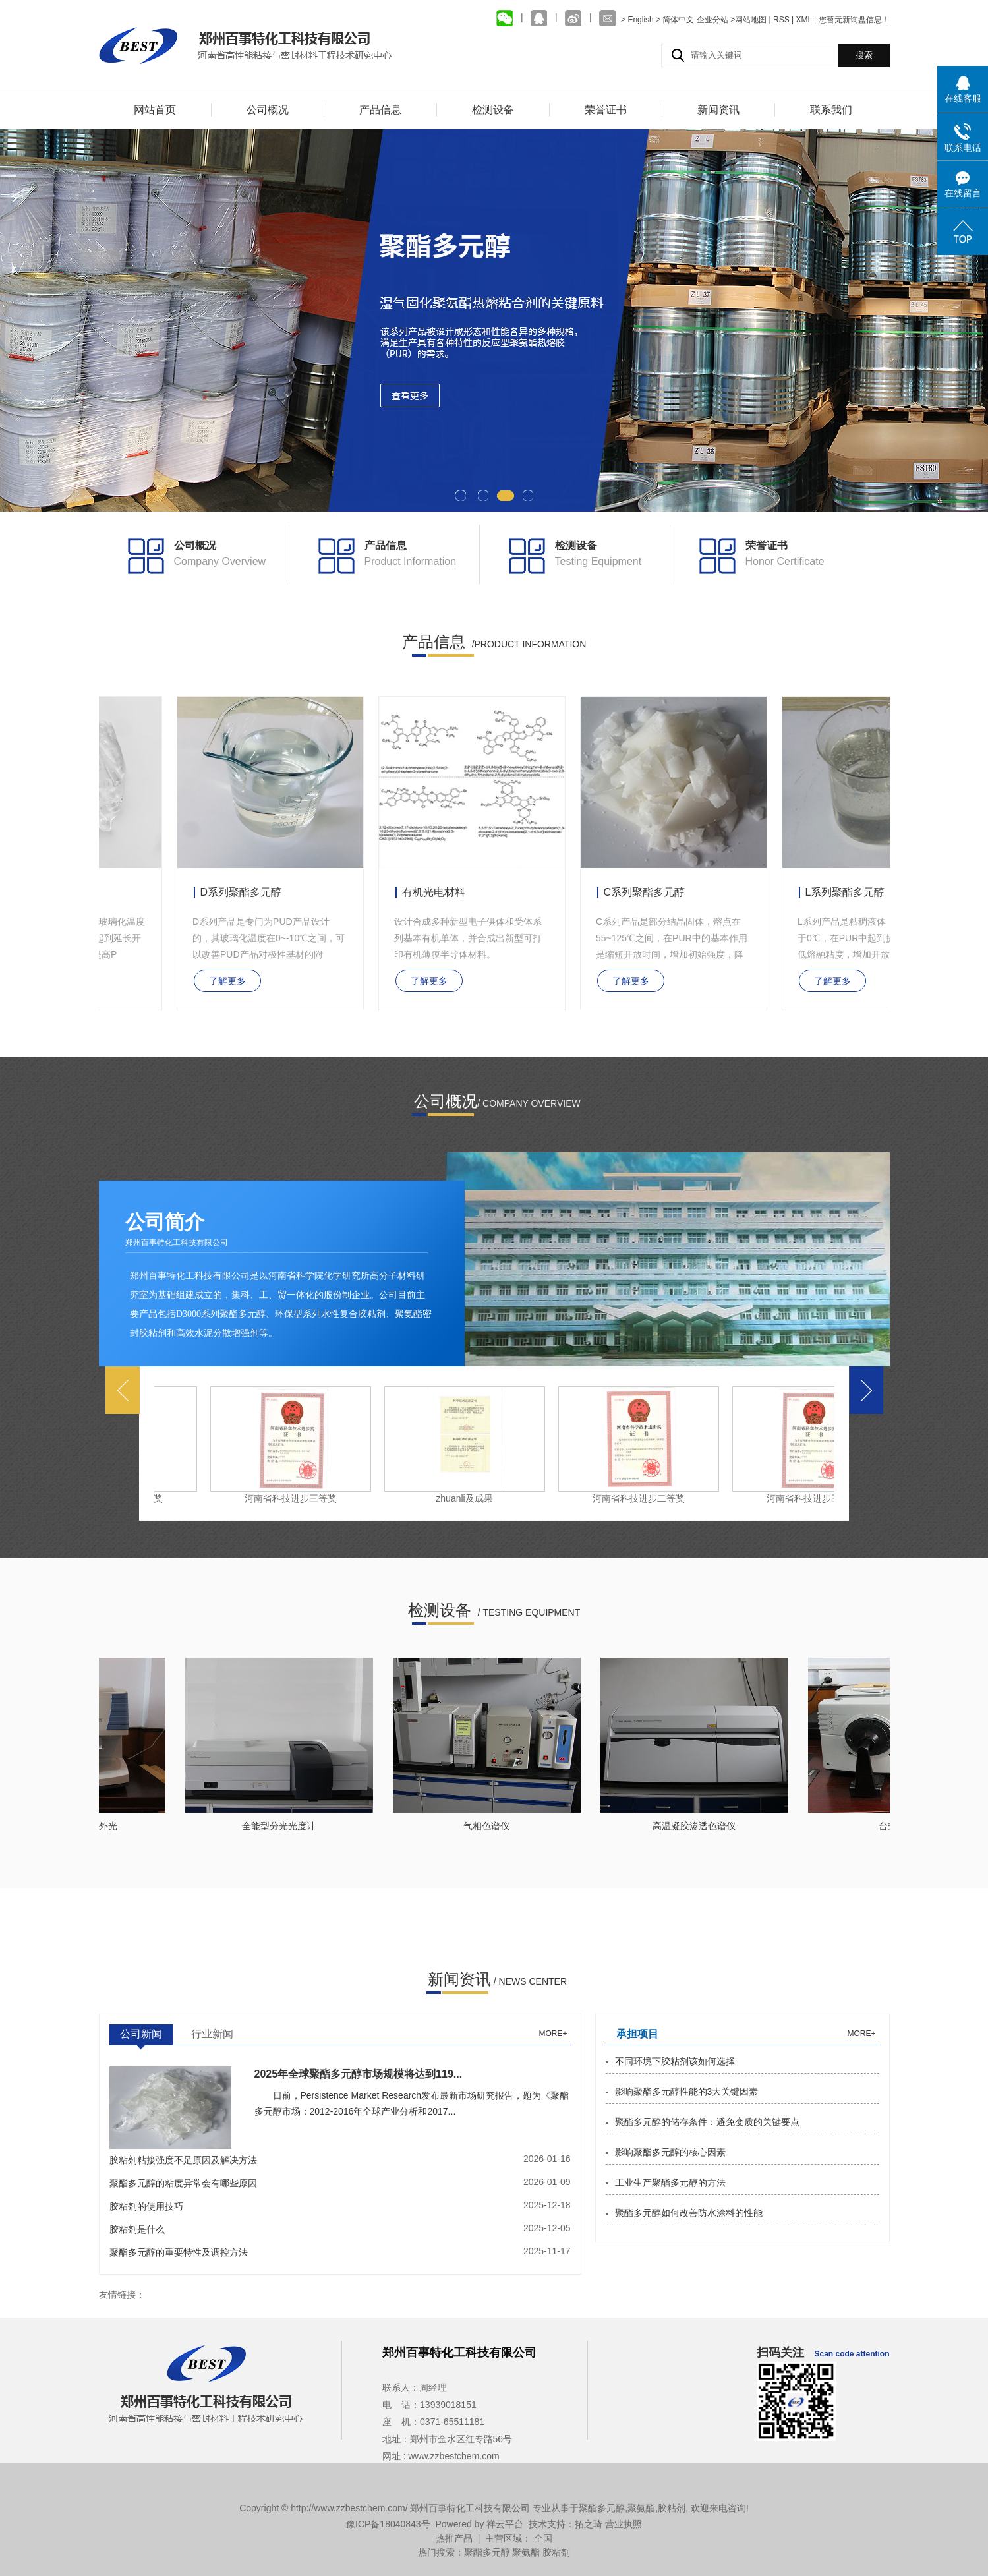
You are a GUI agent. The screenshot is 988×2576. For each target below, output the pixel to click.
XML (803, 19)
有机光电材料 (436, 892)
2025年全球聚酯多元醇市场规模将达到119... (358, 2074)
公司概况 (268, 109)
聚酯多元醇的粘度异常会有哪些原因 (183, 2183)
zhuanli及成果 (466, 1498)
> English (638, 19)
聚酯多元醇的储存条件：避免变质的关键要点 (707, 2122)
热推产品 (454, 2538)
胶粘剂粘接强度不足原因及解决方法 (183, 2160)
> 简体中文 (675, 19)
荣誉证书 (606, 109)
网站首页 (155, 109)
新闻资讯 (718, 109)
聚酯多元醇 (602, 2508)
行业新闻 (212, 2033)
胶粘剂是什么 (137, 2229)
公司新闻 (141, 2033)
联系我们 (831, 109)
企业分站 (712, 19)
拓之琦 (588, 2524)
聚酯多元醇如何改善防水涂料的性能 (689, 2213)
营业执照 (623, 2524)
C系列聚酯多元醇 (647, 892)
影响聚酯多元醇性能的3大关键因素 (687, 2091)
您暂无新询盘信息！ (854, 19)
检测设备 (493, 109)
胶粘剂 (671, 2508)
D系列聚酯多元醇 (244, 892)
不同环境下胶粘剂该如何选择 (675, 2061)
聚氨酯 (641, 2508)
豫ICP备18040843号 (388, 2524)
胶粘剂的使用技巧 (146, 2206)
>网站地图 (748, 19)
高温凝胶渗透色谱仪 (696, 1826)
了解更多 (230, 981)
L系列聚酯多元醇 (848, 892)
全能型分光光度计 (281, 1826)
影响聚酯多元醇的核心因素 (670, 2152)
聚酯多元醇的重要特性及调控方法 (178, 2252)
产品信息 (380, 109)
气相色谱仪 (489, 1826)
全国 (543, 2538)
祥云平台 (504, 2524)
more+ (552, 2033)
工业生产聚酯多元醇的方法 (670, 2182)
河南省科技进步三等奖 (293, 1498)
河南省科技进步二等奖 (641, 1498)
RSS (781, 19)
